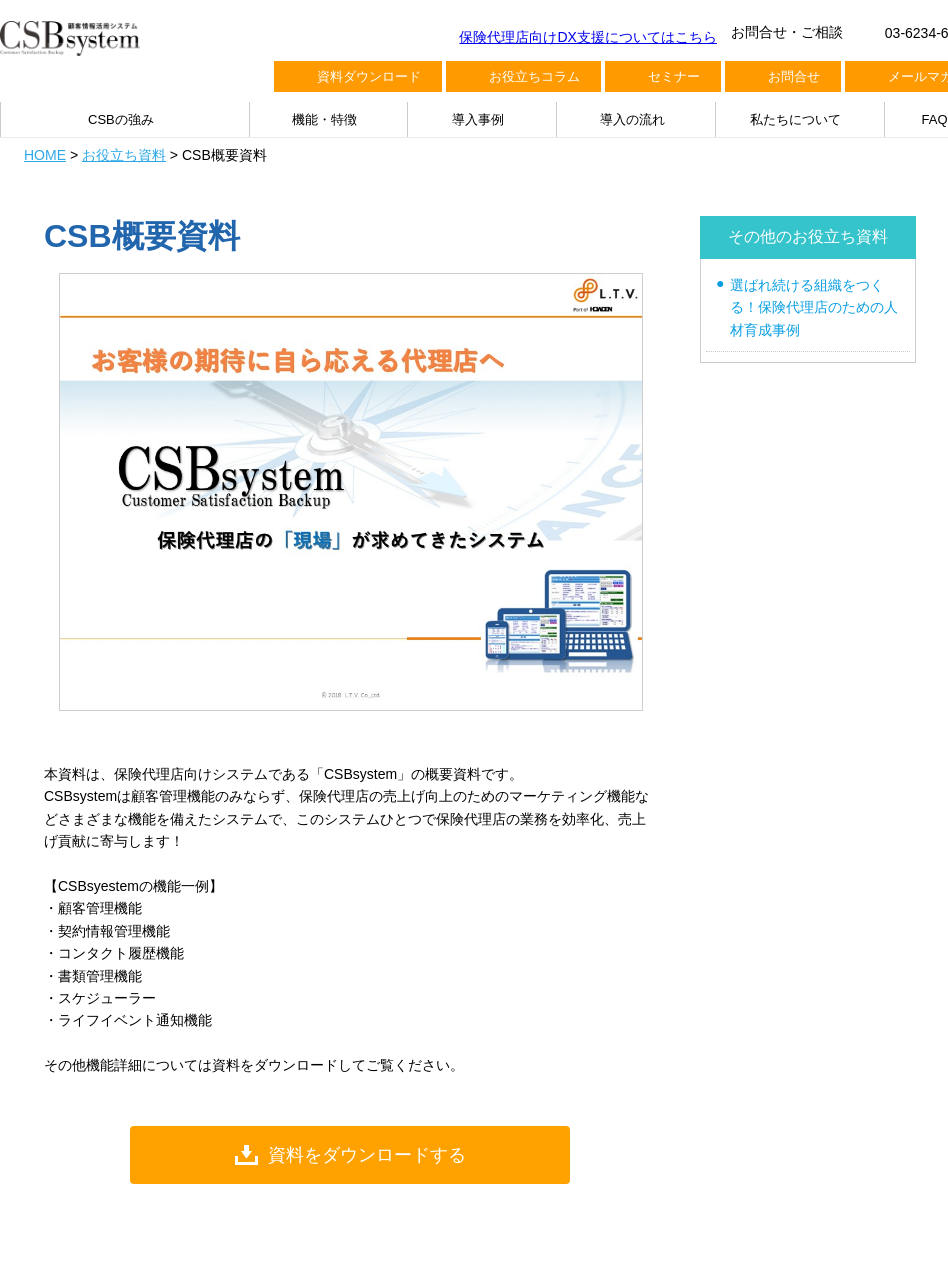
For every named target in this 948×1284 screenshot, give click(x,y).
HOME (45, 155)
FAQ (935, 119)
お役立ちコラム (534, 76)
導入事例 (478, 119)
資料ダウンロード (369, 76)
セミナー (674, 76)
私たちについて (795, 119)
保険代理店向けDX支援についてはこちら (587, 37)
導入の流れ (632, 119)
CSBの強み (121, 119)
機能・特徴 (324, 119)
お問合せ (794, 76)
